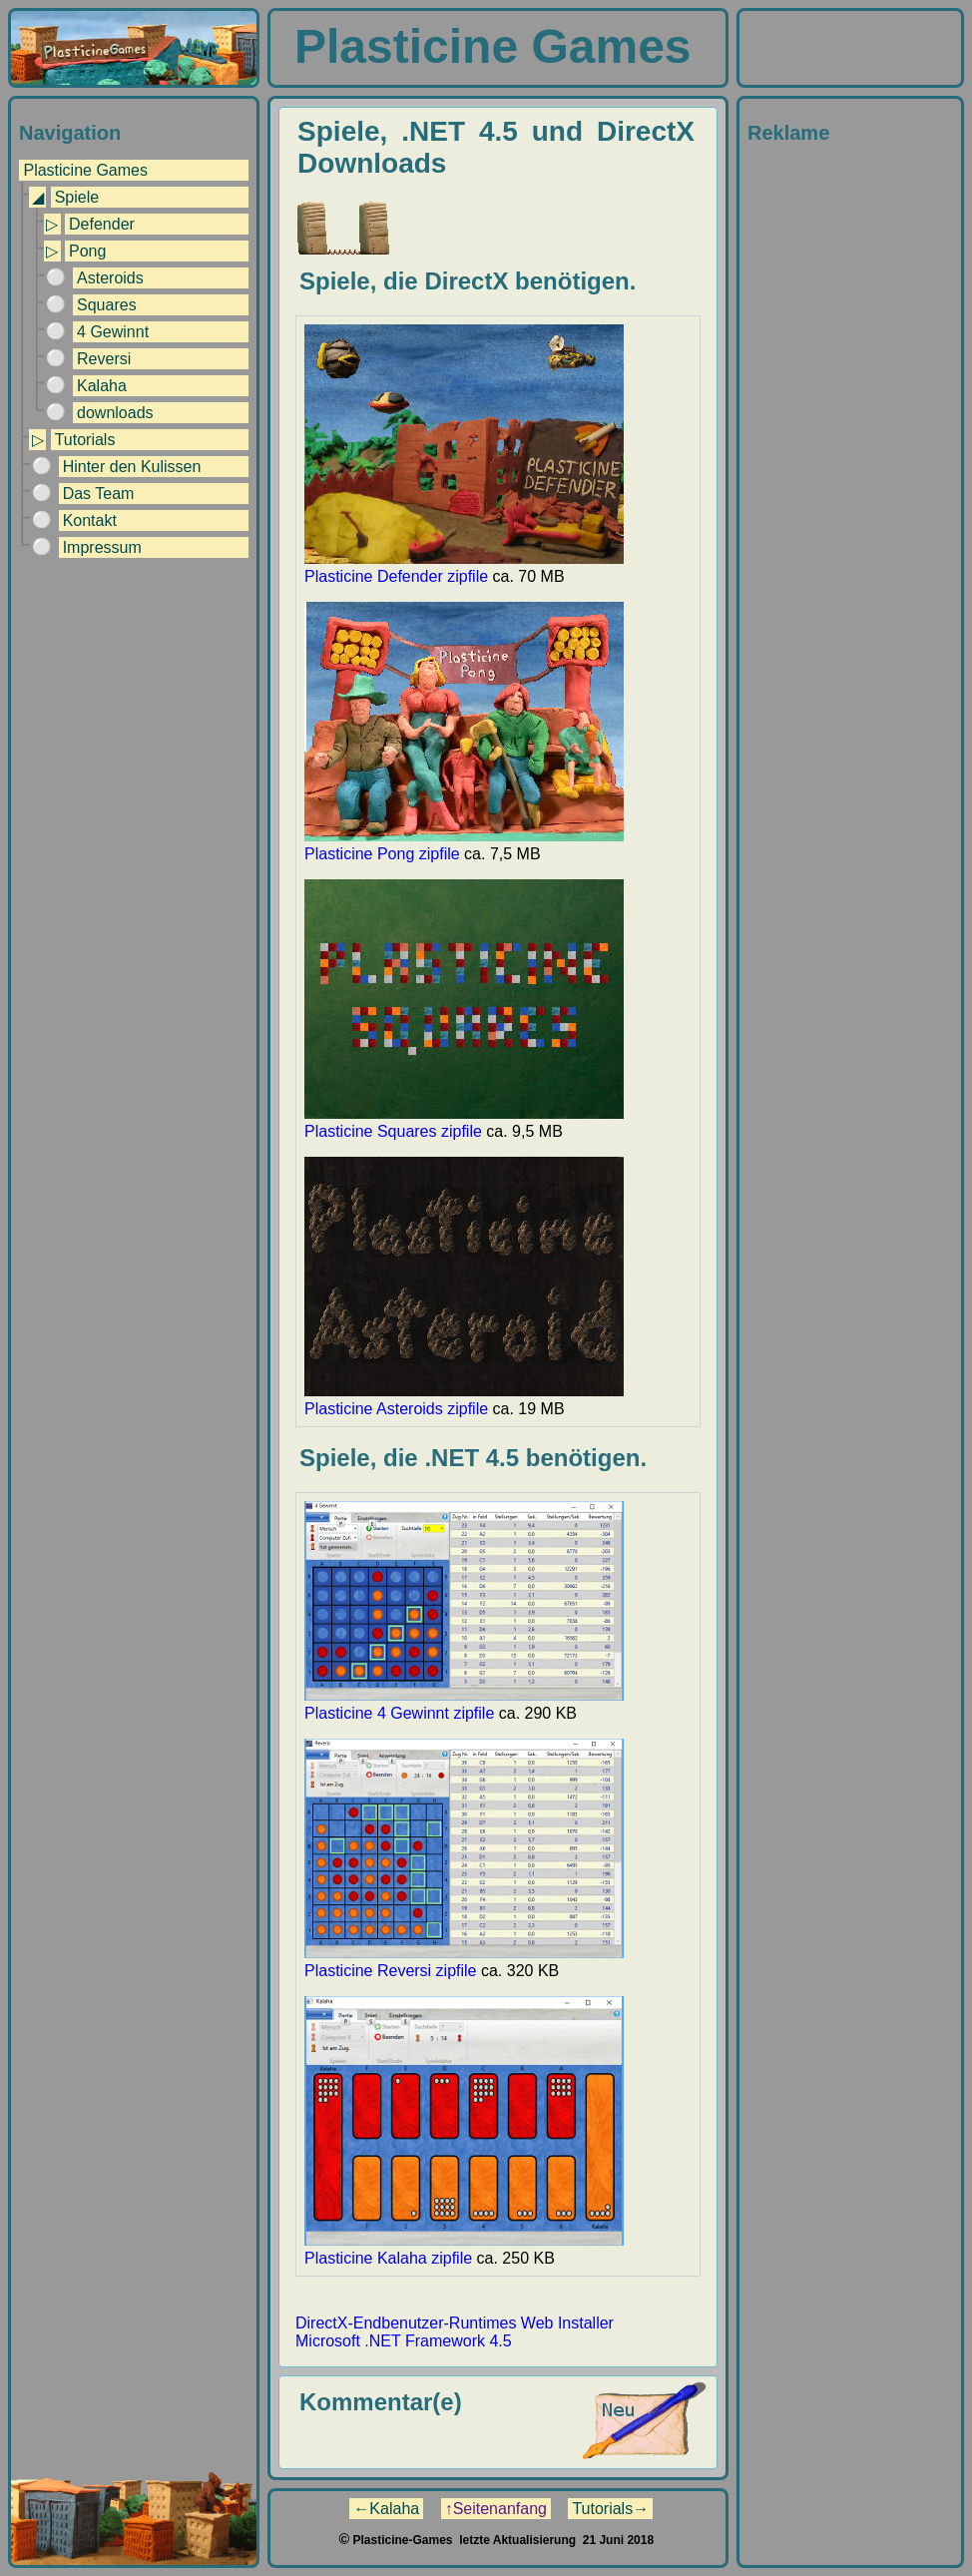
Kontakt (90, 520)
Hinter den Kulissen (132, 466)
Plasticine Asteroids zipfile (464, 1399)
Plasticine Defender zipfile (464, 567)
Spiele (77, 197)
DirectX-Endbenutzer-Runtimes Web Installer (454, 2323)
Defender (102, 224)
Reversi (104, 358)
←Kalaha (386, 2508)
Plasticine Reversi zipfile (464, 1961)
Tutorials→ (610, 2508)
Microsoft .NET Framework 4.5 (403, 2340)
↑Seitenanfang (496, 2508)
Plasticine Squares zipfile (464, 1122)
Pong (87, 251)
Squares (107, 304)
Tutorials (85, 439)
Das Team (99, 493)
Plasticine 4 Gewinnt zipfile (464, 1704)
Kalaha (102, 385)
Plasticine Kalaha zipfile (464, 2249)
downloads (115, 412)
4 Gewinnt (113, 331)
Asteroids (110, 277)
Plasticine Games (85, 170)
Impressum (102, 547)
